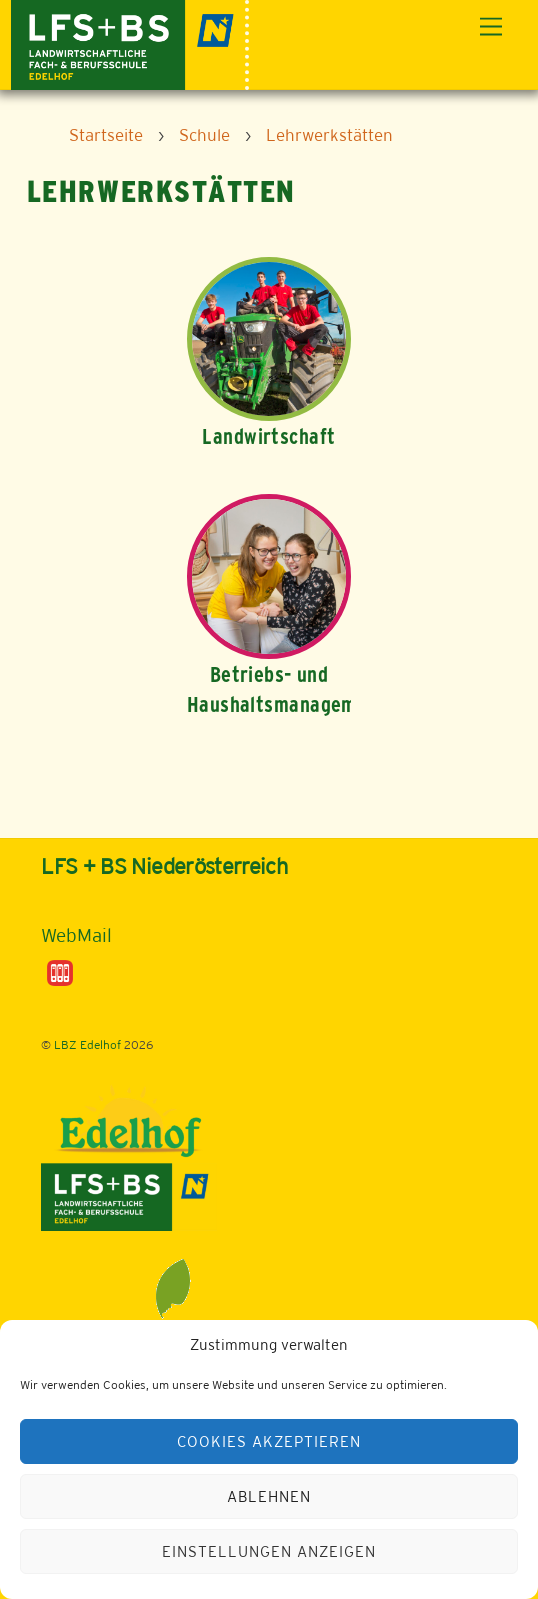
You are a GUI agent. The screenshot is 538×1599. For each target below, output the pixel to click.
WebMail (76, 935)
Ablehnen (269, 1496)
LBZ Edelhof (87, 1045)
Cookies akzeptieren (269, 1441)
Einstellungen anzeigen (268, 1551)
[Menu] (491, 27)
